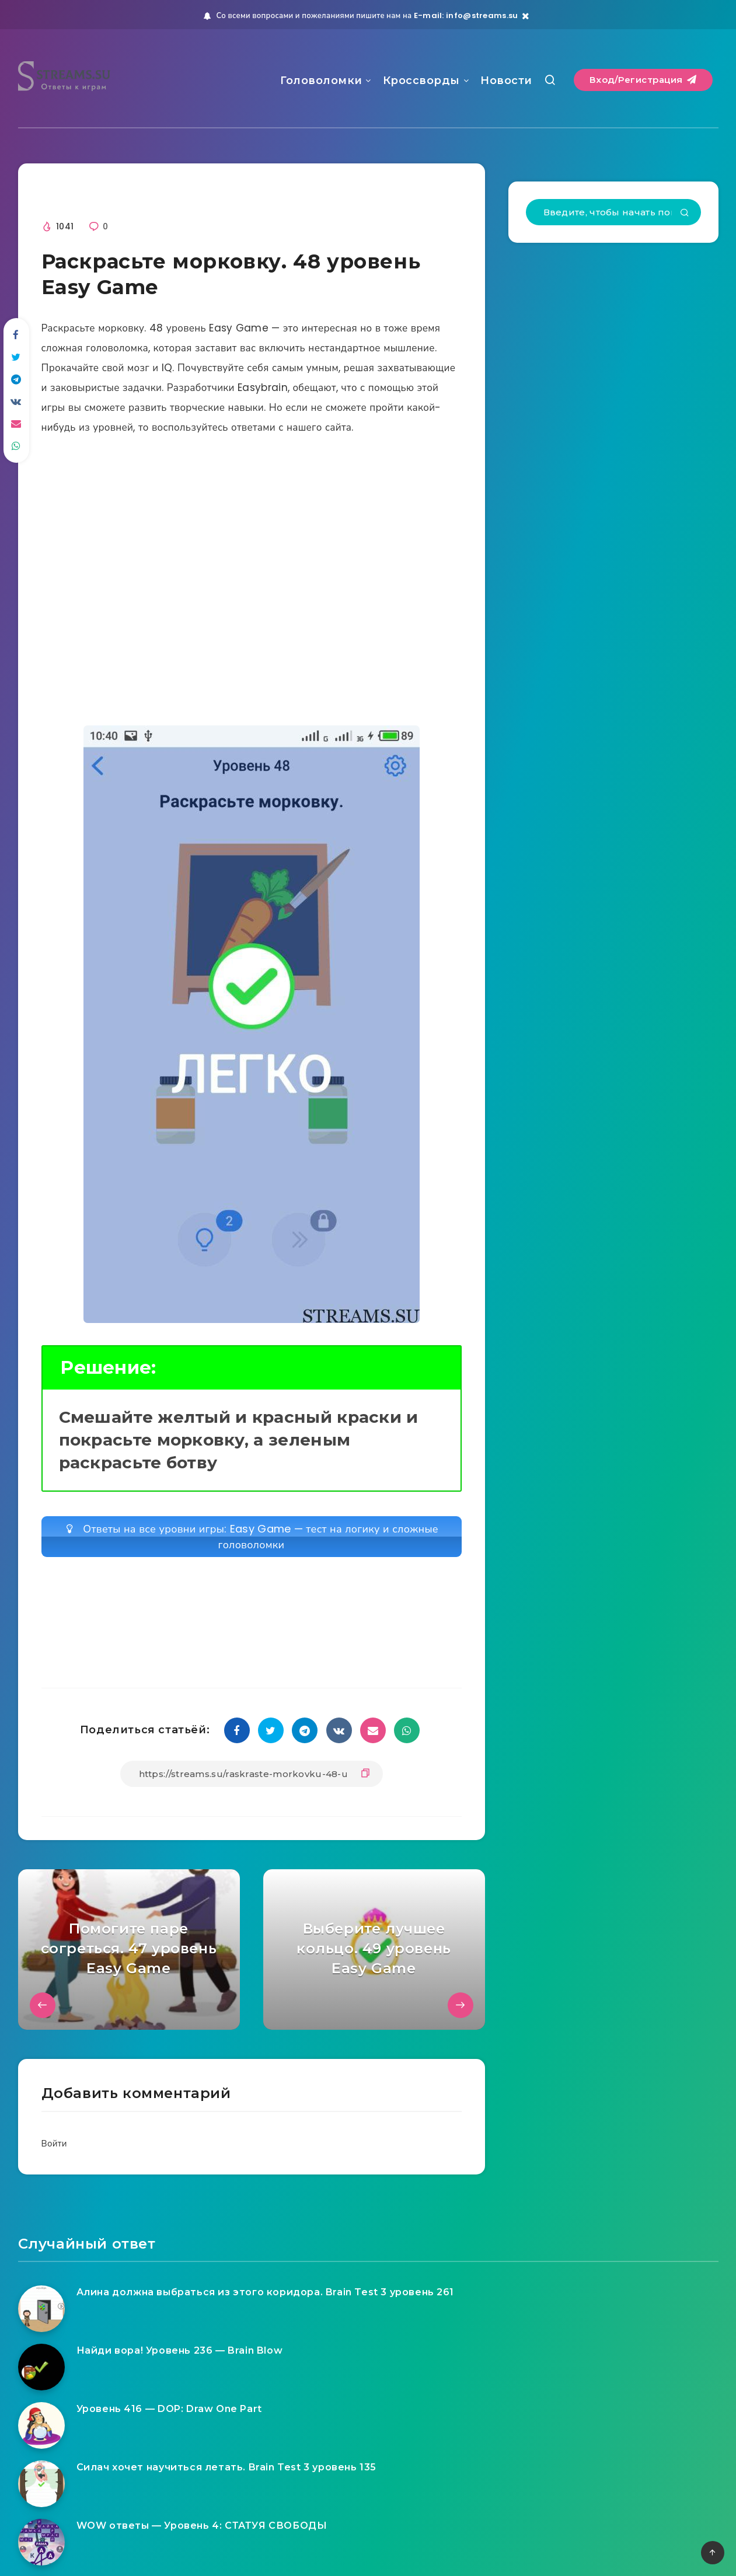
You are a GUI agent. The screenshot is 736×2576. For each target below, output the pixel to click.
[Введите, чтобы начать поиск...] (613, 212)
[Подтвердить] (684, 213)
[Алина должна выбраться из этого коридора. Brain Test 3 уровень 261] (41, 2308)
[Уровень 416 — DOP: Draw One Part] (41, 2425)
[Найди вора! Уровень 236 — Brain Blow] (41, 2367)
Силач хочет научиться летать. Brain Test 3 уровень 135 (226, 2467)
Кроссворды (421, 80)
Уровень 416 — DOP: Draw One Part (169, 2408)
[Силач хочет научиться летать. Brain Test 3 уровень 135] (41, 2483)
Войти (54, 2143)
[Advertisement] (251, 579)
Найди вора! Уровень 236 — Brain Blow (179, 2350)
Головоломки (321, 80)
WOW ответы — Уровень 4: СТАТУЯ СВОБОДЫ (201, 2525)
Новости (506, 80)
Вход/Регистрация (643, 79)
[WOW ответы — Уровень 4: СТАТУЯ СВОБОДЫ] (41, 2542)
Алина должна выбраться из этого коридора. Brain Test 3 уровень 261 (265, 2292)
